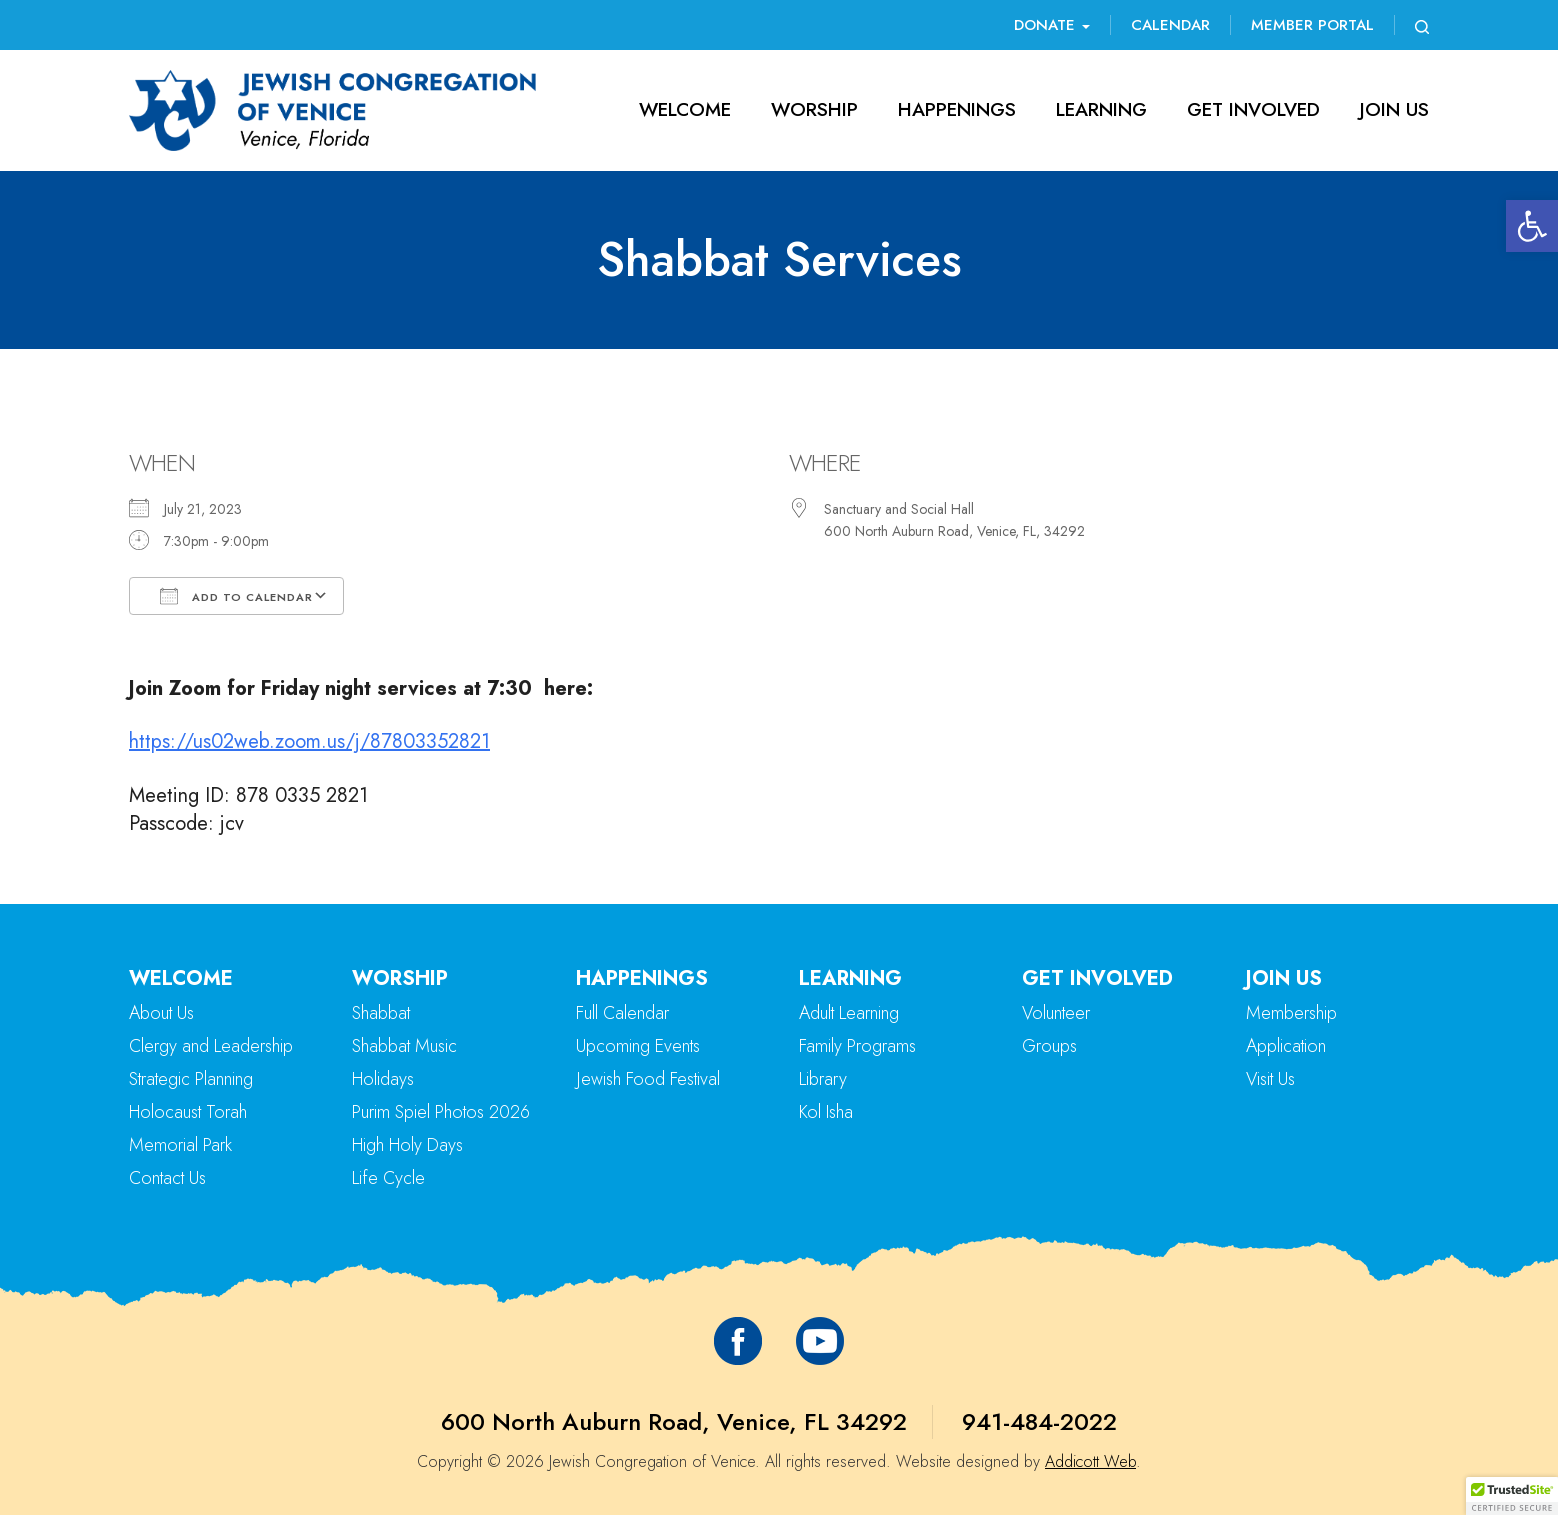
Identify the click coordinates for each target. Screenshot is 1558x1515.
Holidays (383, 1079)
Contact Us (167, 1178)
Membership (1291, 1013)
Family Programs (857, 1046)
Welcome (685, 109)
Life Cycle (388, 1178)
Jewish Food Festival (648, 1079)
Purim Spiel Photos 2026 (441, 1112)
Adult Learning (849, 1013)
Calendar (1170, 25)
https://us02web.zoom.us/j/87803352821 (309, 741)
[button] (1532, 226)
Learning (1101, 109)
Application (1286, 1046)
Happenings (957, 109)
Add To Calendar (236, 596)
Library (823, 1079)
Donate (1052, 25)
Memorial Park (180, 1145)
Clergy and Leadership (211, 1046)
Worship (814, 109)
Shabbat (381, 1013)
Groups (1049, 1046)
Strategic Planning (191, 1079)
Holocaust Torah (188, 1112)
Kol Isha (826, 1112)
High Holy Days (407, 1145)
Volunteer (1056, 1013)
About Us (161, 1013)
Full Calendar (622, 1013)
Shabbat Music (404, 1046)
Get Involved (1253, 109)
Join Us (1394, 109)
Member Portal (1312, 25)
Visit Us (1270, 1079)
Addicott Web (1090, 1461)
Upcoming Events (638, 1046)
